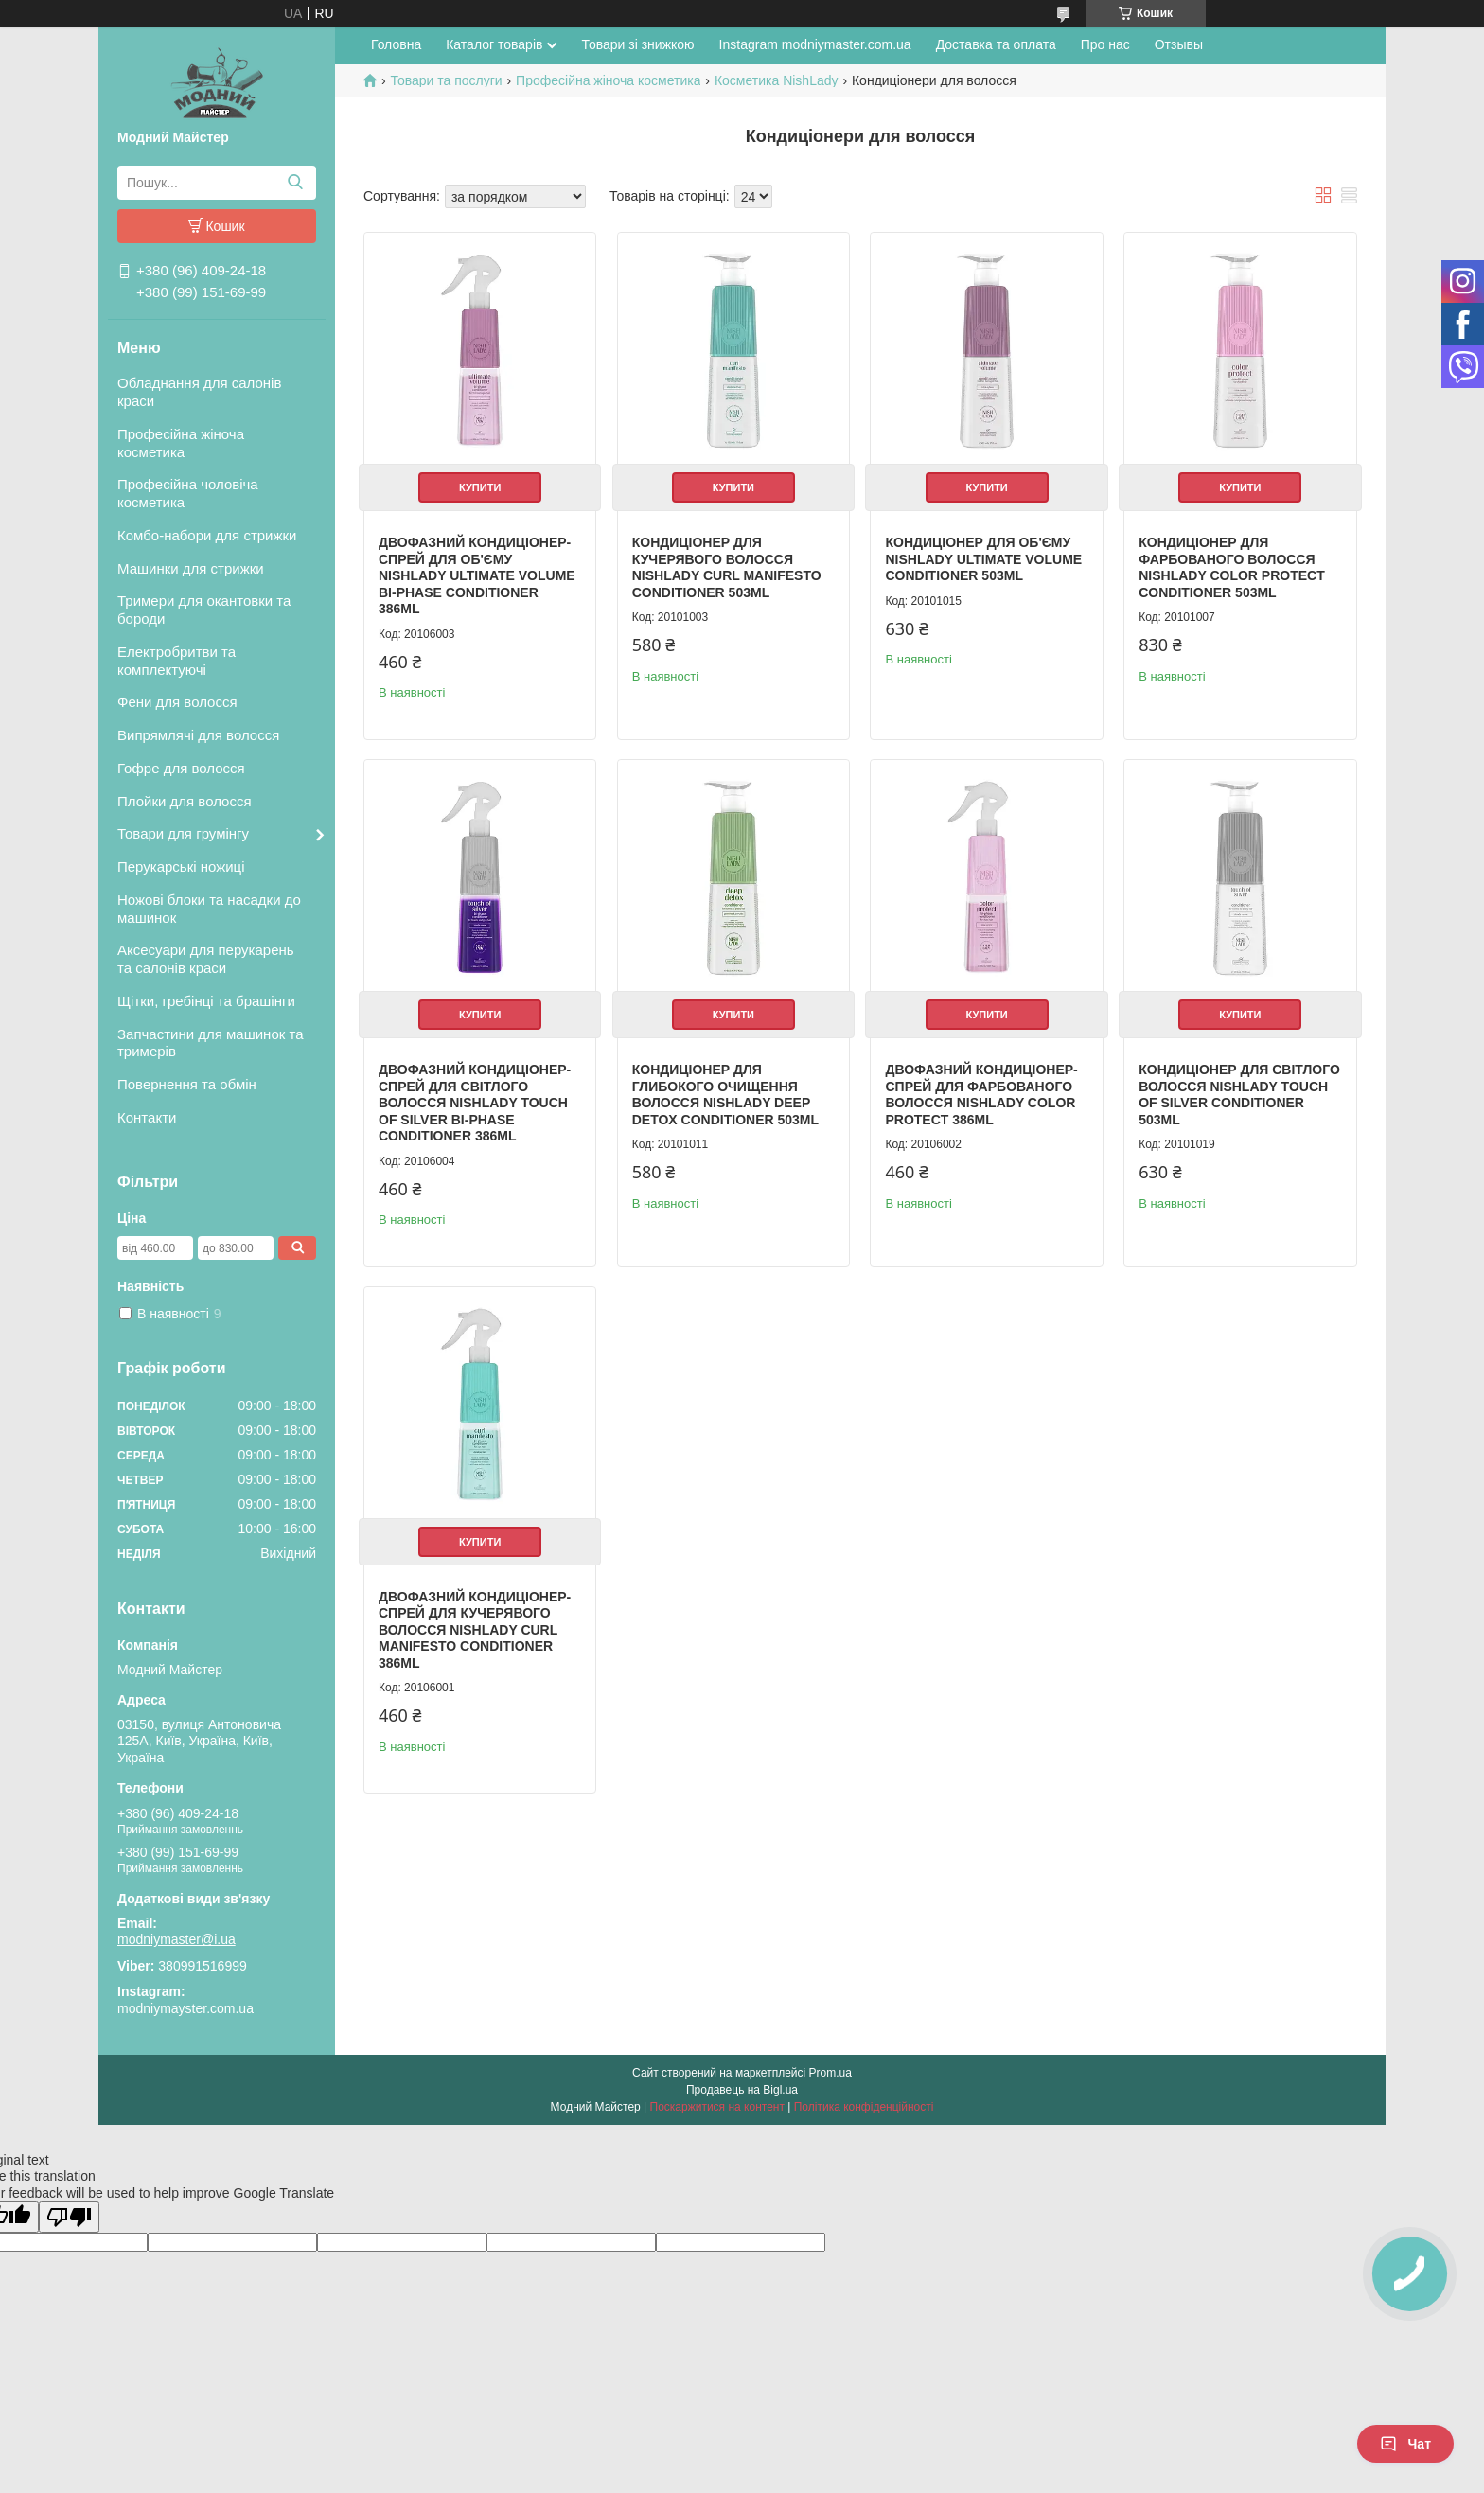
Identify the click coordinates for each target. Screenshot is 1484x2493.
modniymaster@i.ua (176, 1939)
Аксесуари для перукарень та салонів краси (205, 959)
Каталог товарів (494, 44)
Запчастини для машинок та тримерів (210, 1043)
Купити (480, 487)
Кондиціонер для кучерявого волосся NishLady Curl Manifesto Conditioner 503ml (727, 567)
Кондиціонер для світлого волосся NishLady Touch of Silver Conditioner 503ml (1239, 1094)
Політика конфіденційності (864, 2106)
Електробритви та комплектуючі (176, 661)
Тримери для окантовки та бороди (204, 609)
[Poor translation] (69, 2217)
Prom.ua (830, 2072)
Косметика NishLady (777, 80)
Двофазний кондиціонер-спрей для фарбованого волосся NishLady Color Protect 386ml (981, 1094)
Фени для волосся (177, 702)
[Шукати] (295, 183)
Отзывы (1179, 44)
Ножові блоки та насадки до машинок (209, 909)
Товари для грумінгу (183, 833)
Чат (1405, 2443)
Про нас (1105, 44)
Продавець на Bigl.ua (742, 2089)
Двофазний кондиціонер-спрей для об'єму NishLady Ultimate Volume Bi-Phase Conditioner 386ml (477, 575)
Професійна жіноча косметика (180, 443)
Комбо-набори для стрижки (206, 535)
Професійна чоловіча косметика (187, 493)
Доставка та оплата (996, 44)
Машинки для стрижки (190, 568)
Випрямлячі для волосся (198, 735)
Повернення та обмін (186, 1084)
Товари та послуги (446, 80)
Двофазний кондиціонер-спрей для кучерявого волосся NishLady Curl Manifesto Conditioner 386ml (475, 1630)
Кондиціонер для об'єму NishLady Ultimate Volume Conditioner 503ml (983, 559)
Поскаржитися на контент (717, 2106)
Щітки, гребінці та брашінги (206, 1001)
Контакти (146, 1117)
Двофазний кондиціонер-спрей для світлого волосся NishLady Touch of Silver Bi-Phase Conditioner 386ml (475, 1102)
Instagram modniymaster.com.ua (815, 44)
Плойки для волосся (184, 801)
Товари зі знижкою (637, 44)
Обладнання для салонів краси (199, 392)
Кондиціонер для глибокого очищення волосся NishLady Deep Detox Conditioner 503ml (725, 1094)
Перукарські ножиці (181, 866)
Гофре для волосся (181, 768)
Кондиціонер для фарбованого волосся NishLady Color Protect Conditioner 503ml (1232, 567)
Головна (396, 44)
